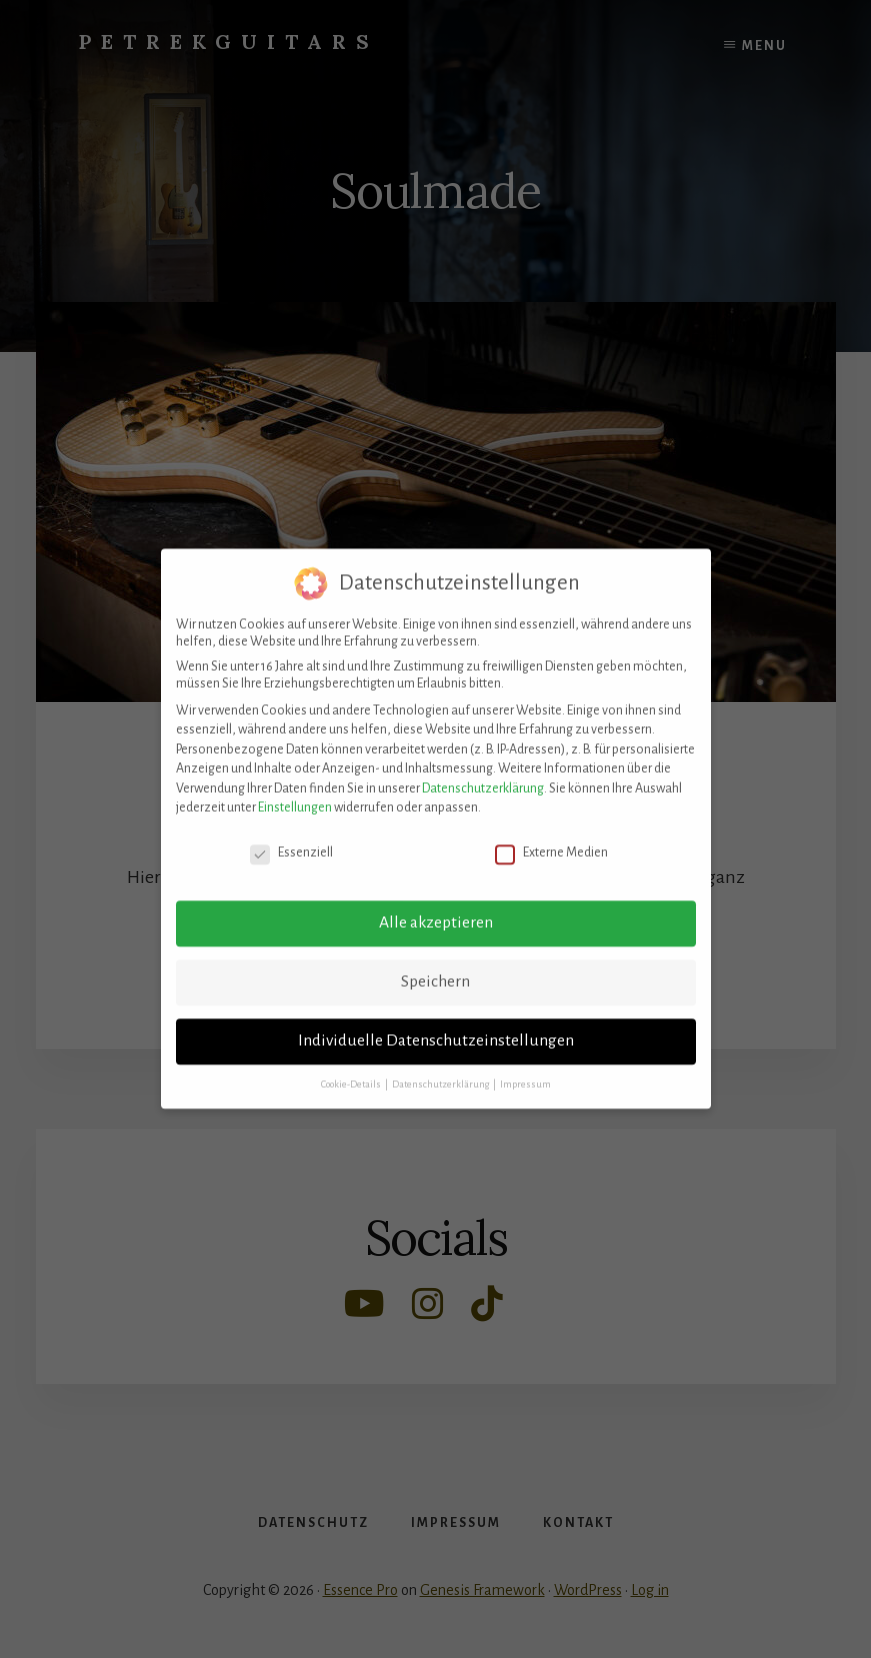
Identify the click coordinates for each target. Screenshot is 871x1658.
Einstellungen (295, 792)
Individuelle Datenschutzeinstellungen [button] (436, 1025)
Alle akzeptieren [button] (436, 907)
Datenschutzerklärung (483, 773)
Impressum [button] (525, 1068)
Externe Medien (551, 837)
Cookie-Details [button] (352, 1068)
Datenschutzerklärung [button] (441, 1068)
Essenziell (291, 837)
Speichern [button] (435, 966)
